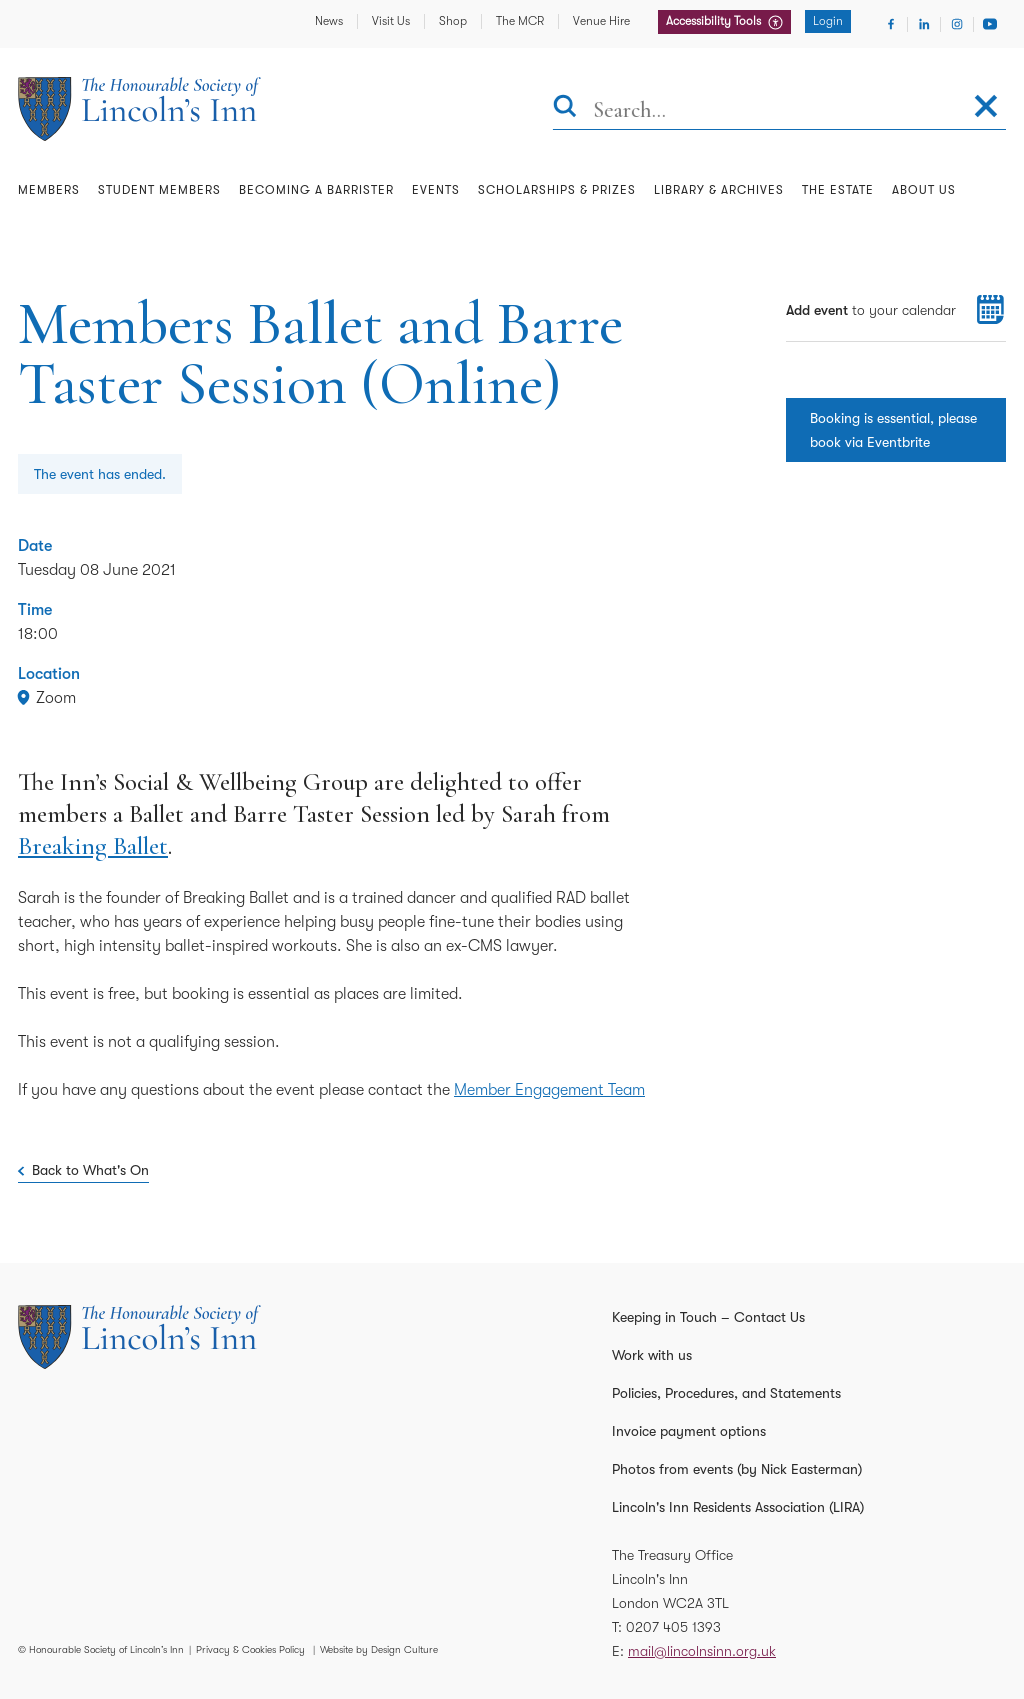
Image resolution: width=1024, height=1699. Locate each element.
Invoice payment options (689, 1431)
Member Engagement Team (549, 1090)
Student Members (159, 190)
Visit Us (391, 21)
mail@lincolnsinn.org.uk (702, 1651)
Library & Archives (719, 190)
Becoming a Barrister (316, 190)
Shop (453, 21)
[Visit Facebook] (891, 24)
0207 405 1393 (673, 1627)
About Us (924, 190)
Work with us (652, 1355)
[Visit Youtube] (990, 24)
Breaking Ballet (93, 846)
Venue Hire (601, 21)
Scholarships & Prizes (557, 190)
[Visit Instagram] (957, 24)
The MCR (520, 21)
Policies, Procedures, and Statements (726, 1393)
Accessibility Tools (715, 21)
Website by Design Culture (379, 1649)
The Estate (838, 190)
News (329, 21)
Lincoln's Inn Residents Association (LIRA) (738, 1507)
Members (49, 190)
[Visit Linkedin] (924, 24)
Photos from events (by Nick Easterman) (737, 1469)
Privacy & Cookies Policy (250, 1649)
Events (436, 190)
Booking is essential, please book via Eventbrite (893, 430)
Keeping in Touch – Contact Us (708, 1317)
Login (828, 21)
